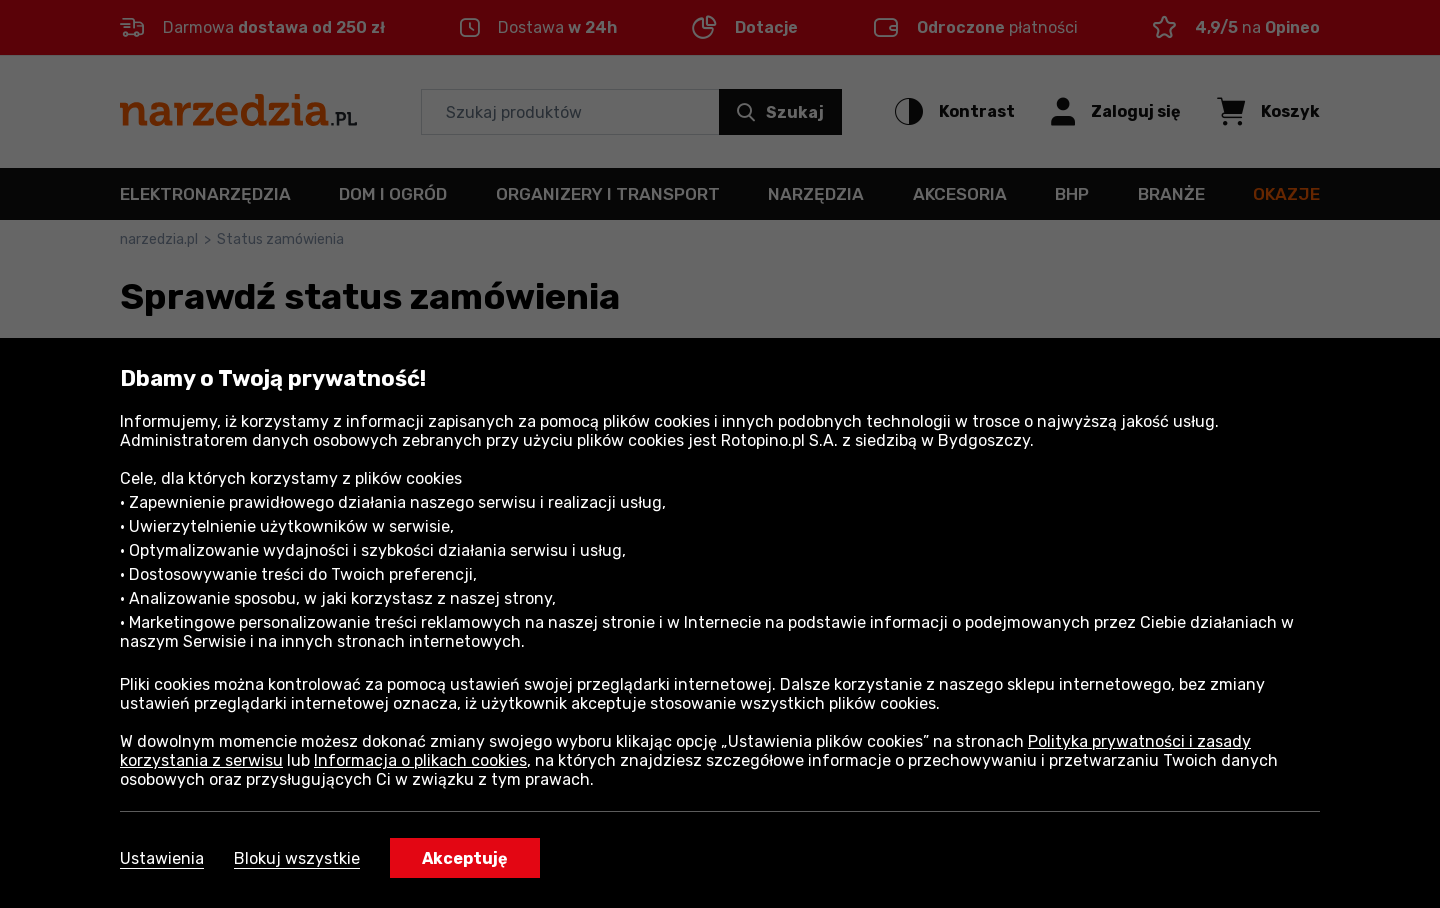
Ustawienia (162, 858)
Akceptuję (465, 858)
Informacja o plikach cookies (420, 760)
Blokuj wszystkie (297, 858)
